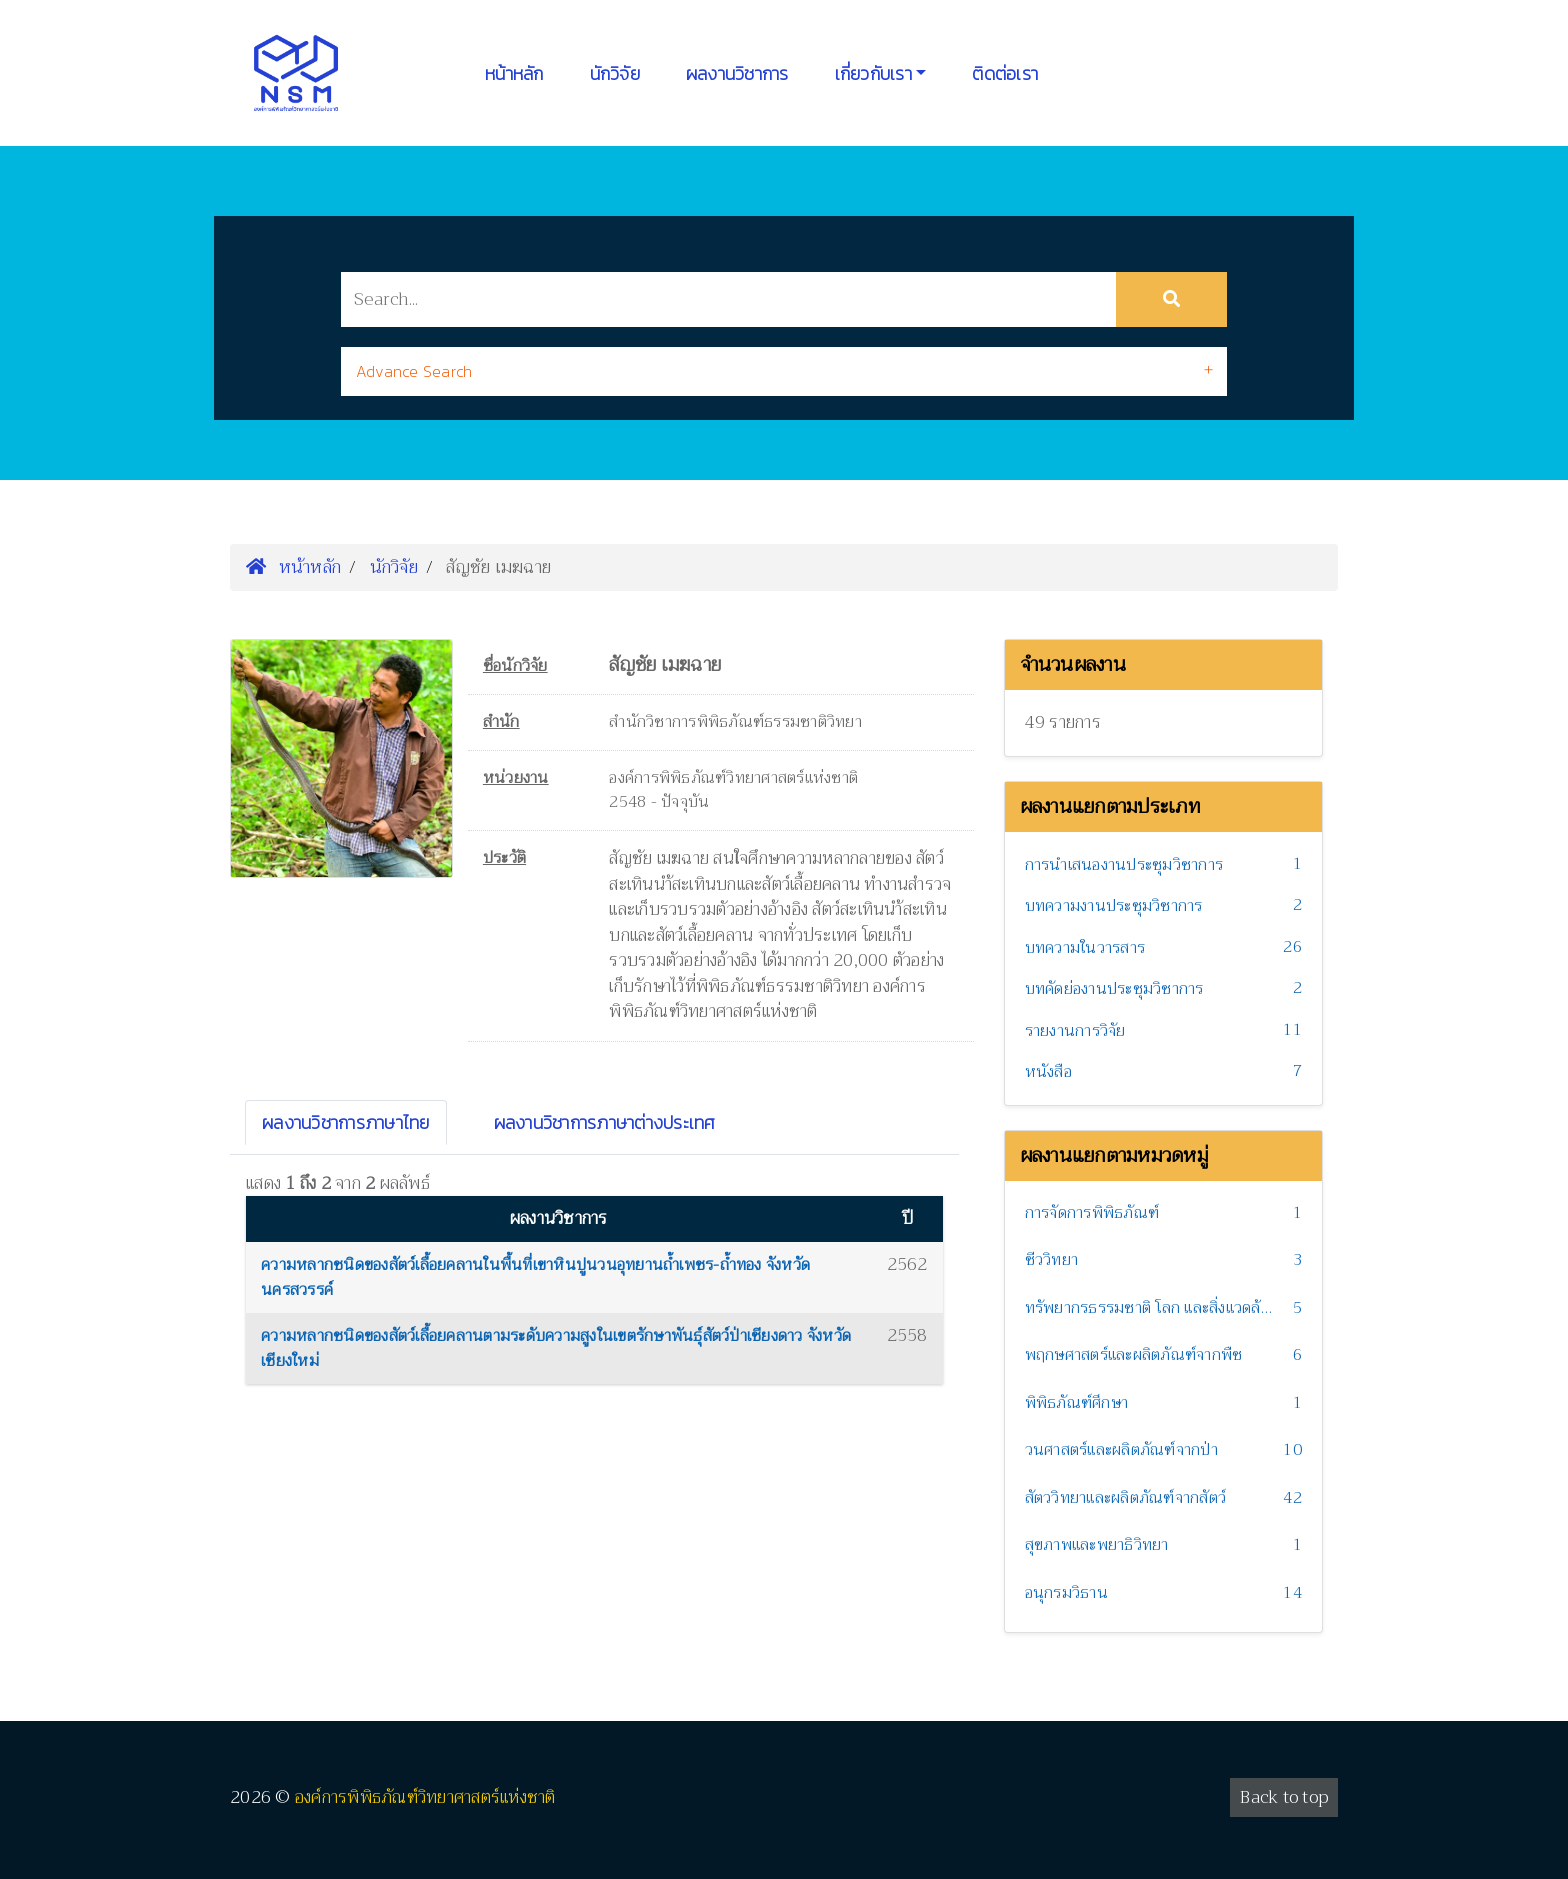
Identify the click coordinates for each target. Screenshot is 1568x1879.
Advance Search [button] (414, 371)
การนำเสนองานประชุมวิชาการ (1124, 865)
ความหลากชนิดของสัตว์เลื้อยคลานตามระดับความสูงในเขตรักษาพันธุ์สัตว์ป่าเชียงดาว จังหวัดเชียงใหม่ (556, 1349)
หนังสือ (1048, 1072)
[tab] (784, 371)
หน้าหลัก (514, 73)
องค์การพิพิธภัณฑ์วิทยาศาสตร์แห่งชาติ (425, 1797)
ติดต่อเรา (1005, 73)
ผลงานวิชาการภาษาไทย (346, 1122)
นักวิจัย (615, 73)
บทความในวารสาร (1085, 948)
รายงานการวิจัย (1075, 1031)
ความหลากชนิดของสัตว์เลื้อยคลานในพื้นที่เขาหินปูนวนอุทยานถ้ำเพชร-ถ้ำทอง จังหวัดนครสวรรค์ (535, 1278)
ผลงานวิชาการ (737, 73)
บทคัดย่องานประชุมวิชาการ (1114, 989)
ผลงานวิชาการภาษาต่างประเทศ (605, 1122)
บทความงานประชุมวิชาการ (1114, 906)
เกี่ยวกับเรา (873, 73)
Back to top (1284, 1797)
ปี (907, 1218)
